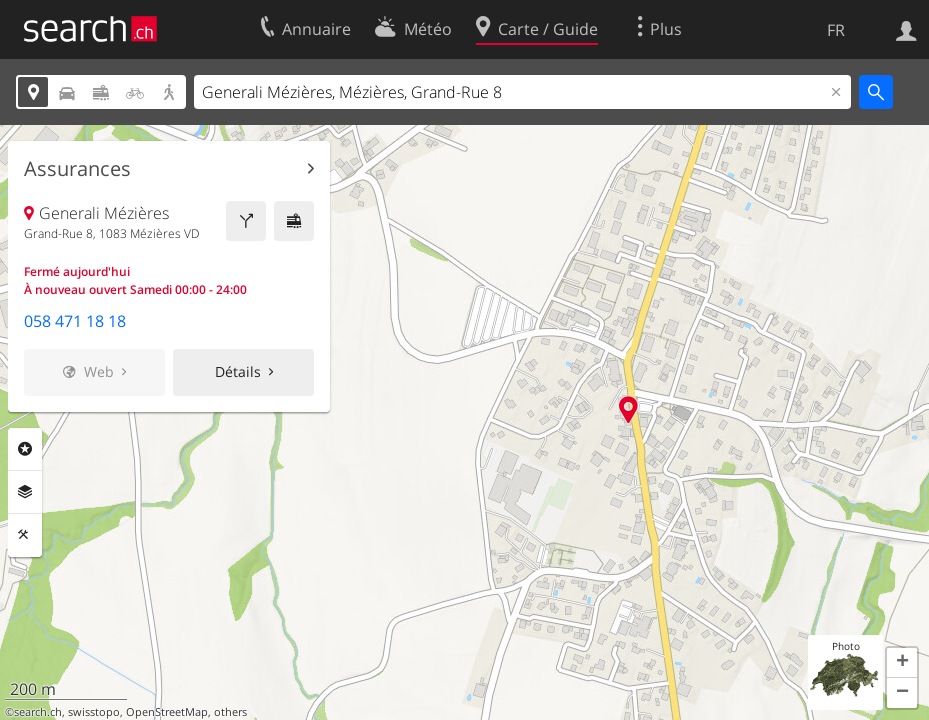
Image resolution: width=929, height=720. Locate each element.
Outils (25, 535)
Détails (238, 371)
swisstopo (94, 712)
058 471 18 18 (75, 321)
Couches (25, 492)
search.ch (38, 712)
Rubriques (25, 449)
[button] (902, 663)
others (230, 712)
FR (836, 30)
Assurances (77, 169)
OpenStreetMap (167, 712)
